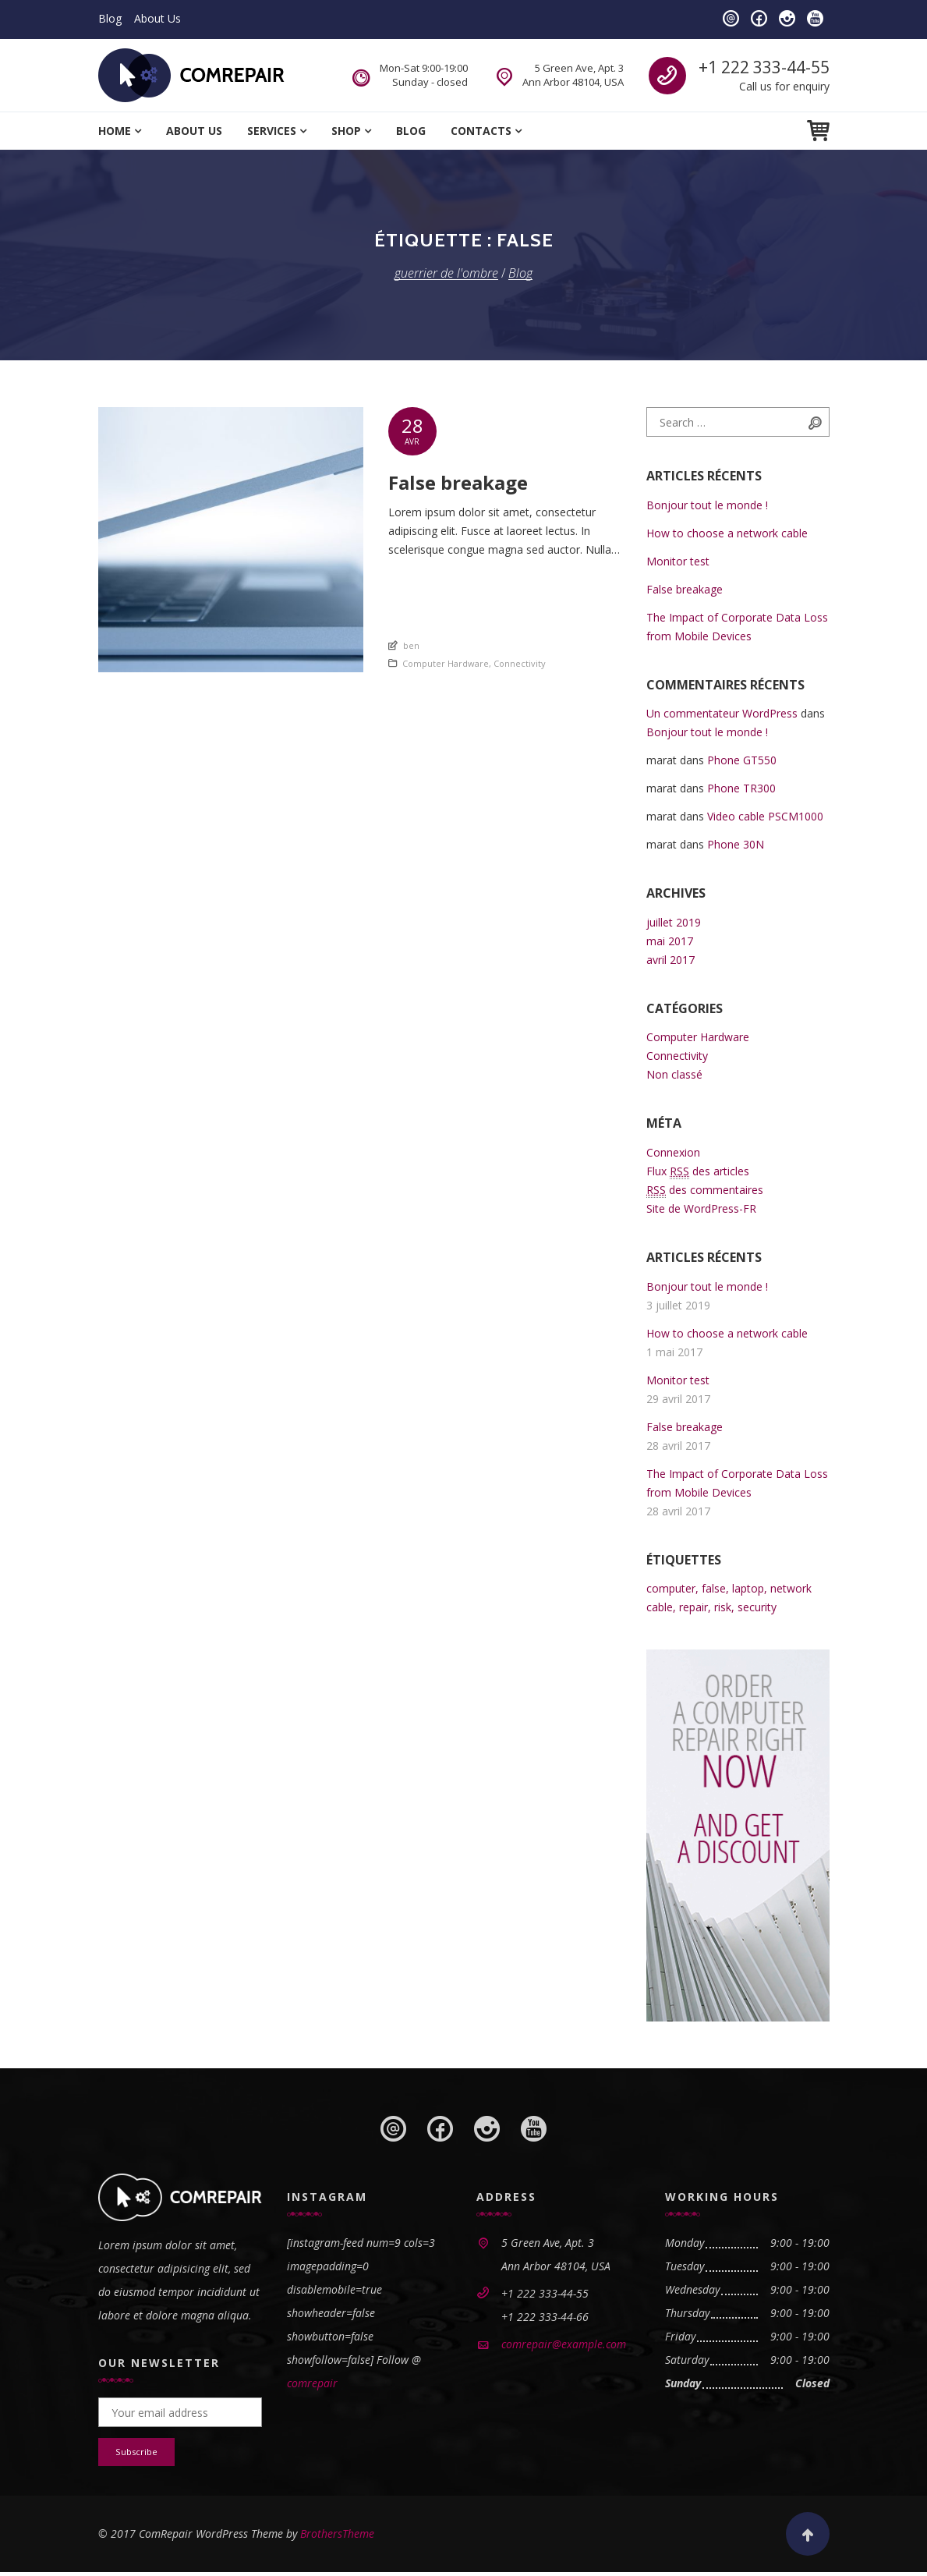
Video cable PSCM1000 (765, 816)
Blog (110, 18)
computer (670, 1588)
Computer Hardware (445, 663)
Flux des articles (697, 1171)
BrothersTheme (337, 2537)
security (757, 1607)
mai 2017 (669, 941)
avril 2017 (670, 959)
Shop (346, 130)
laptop (748, 1588)
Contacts (481, 130)
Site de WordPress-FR (701, 1208)
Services (271, 130)
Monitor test (677, 561)
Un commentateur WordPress (722, 713)
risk (722, 1607)
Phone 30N (735, 844)
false (714, 1588)
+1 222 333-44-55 (764, 67)
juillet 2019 (673, 922)
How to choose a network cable (727, 533)
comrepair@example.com (563, 2344)
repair (693, 1607)
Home (114, 130)
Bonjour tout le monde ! (707, 505)
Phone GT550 (742, 760)
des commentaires (704, 1190)
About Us (157, 18)
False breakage (684, 589)
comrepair (312, 2383)
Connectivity (520, 663)
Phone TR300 (741, 788)
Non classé (674, 1074)
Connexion (673, 1152)
